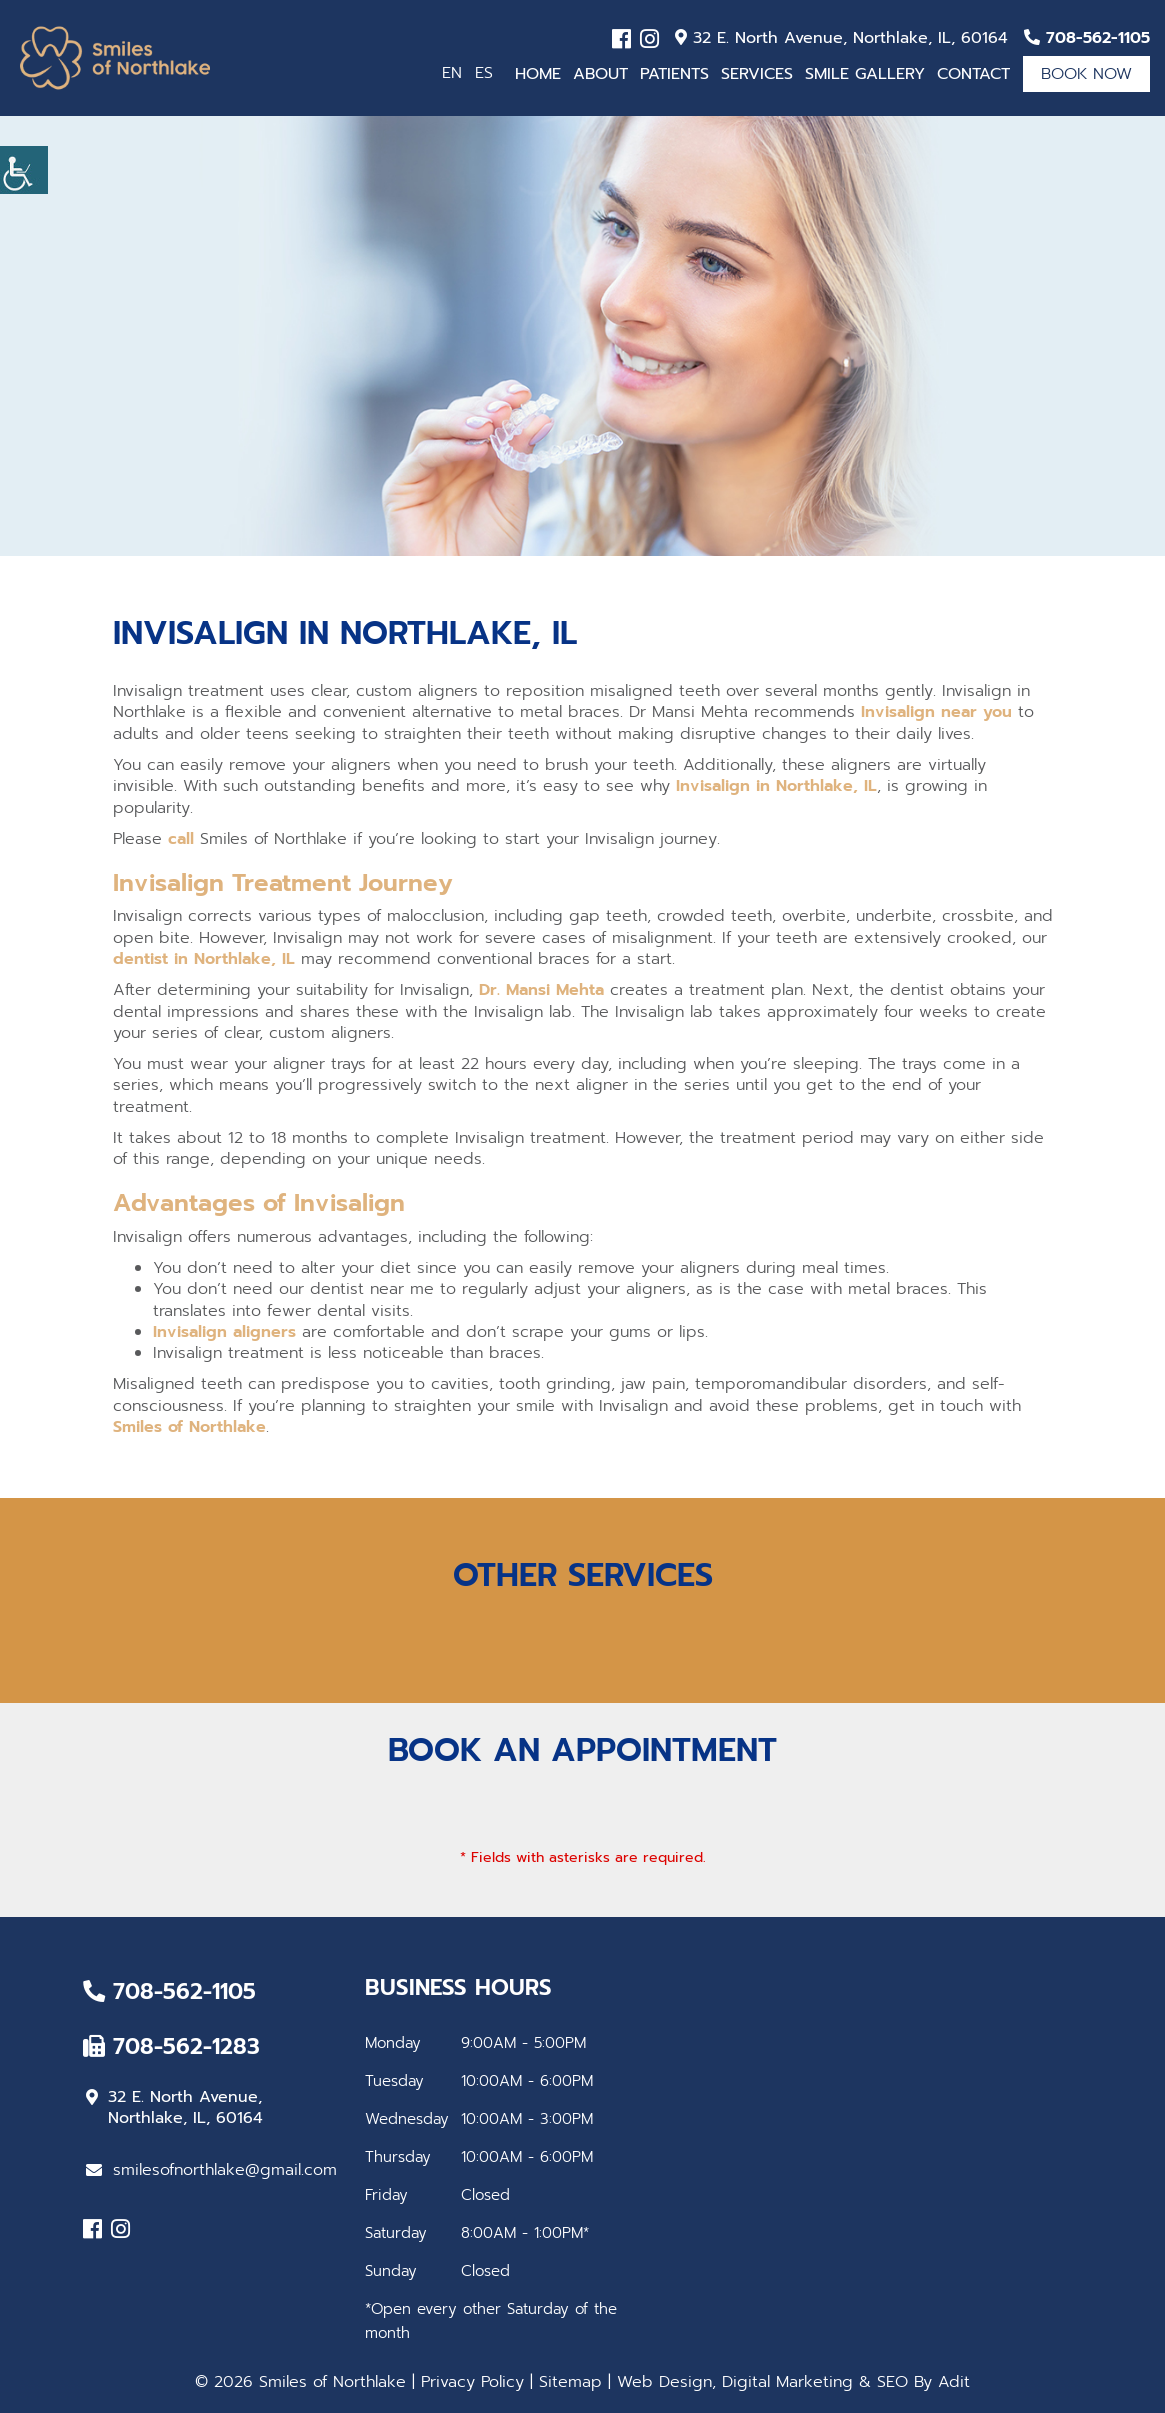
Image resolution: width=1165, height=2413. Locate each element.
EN (452, 72)
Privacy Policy (472, 2382)
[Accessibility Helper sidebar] (24, 170)
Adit (954, 2382)
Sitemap (570, 2382)
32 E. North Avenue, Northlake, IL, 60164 (841, 38)
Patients (674, 74)
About (600, 74)
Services (757, 74)
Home (538, 74)
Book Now (1086, 74)
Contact (973, 74)
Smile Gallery (865, 74)
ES (484, 72)
